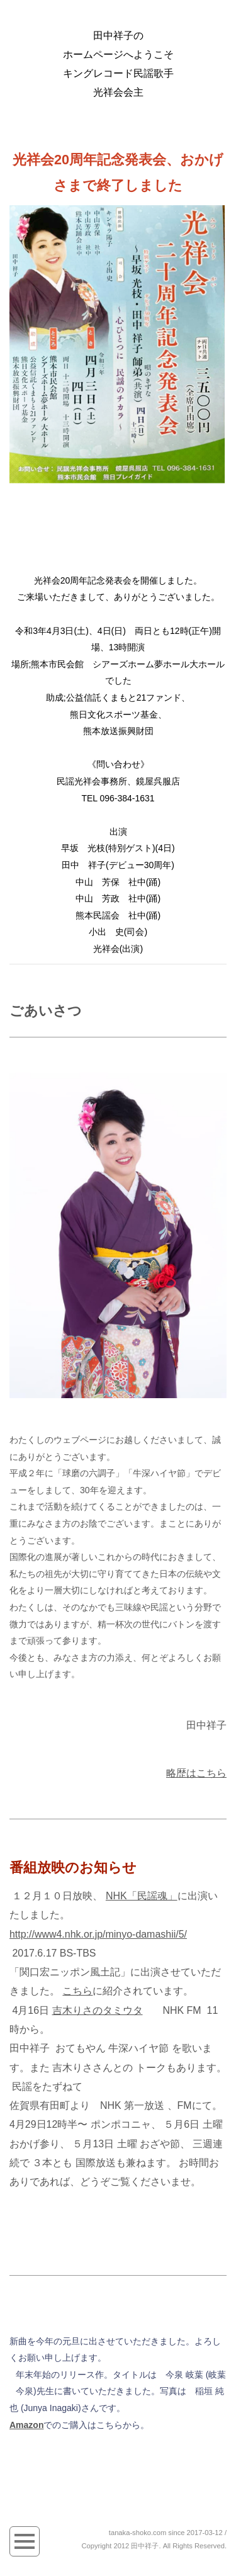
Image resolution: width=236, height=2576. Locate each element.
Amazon (26, 2425)
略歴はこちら (196, 1773)
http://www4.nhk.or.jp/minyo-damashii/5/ (98, 1934)
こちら (77, 1991)
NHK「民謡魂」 (141, 1895)
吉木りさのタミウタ (97, 2010)
